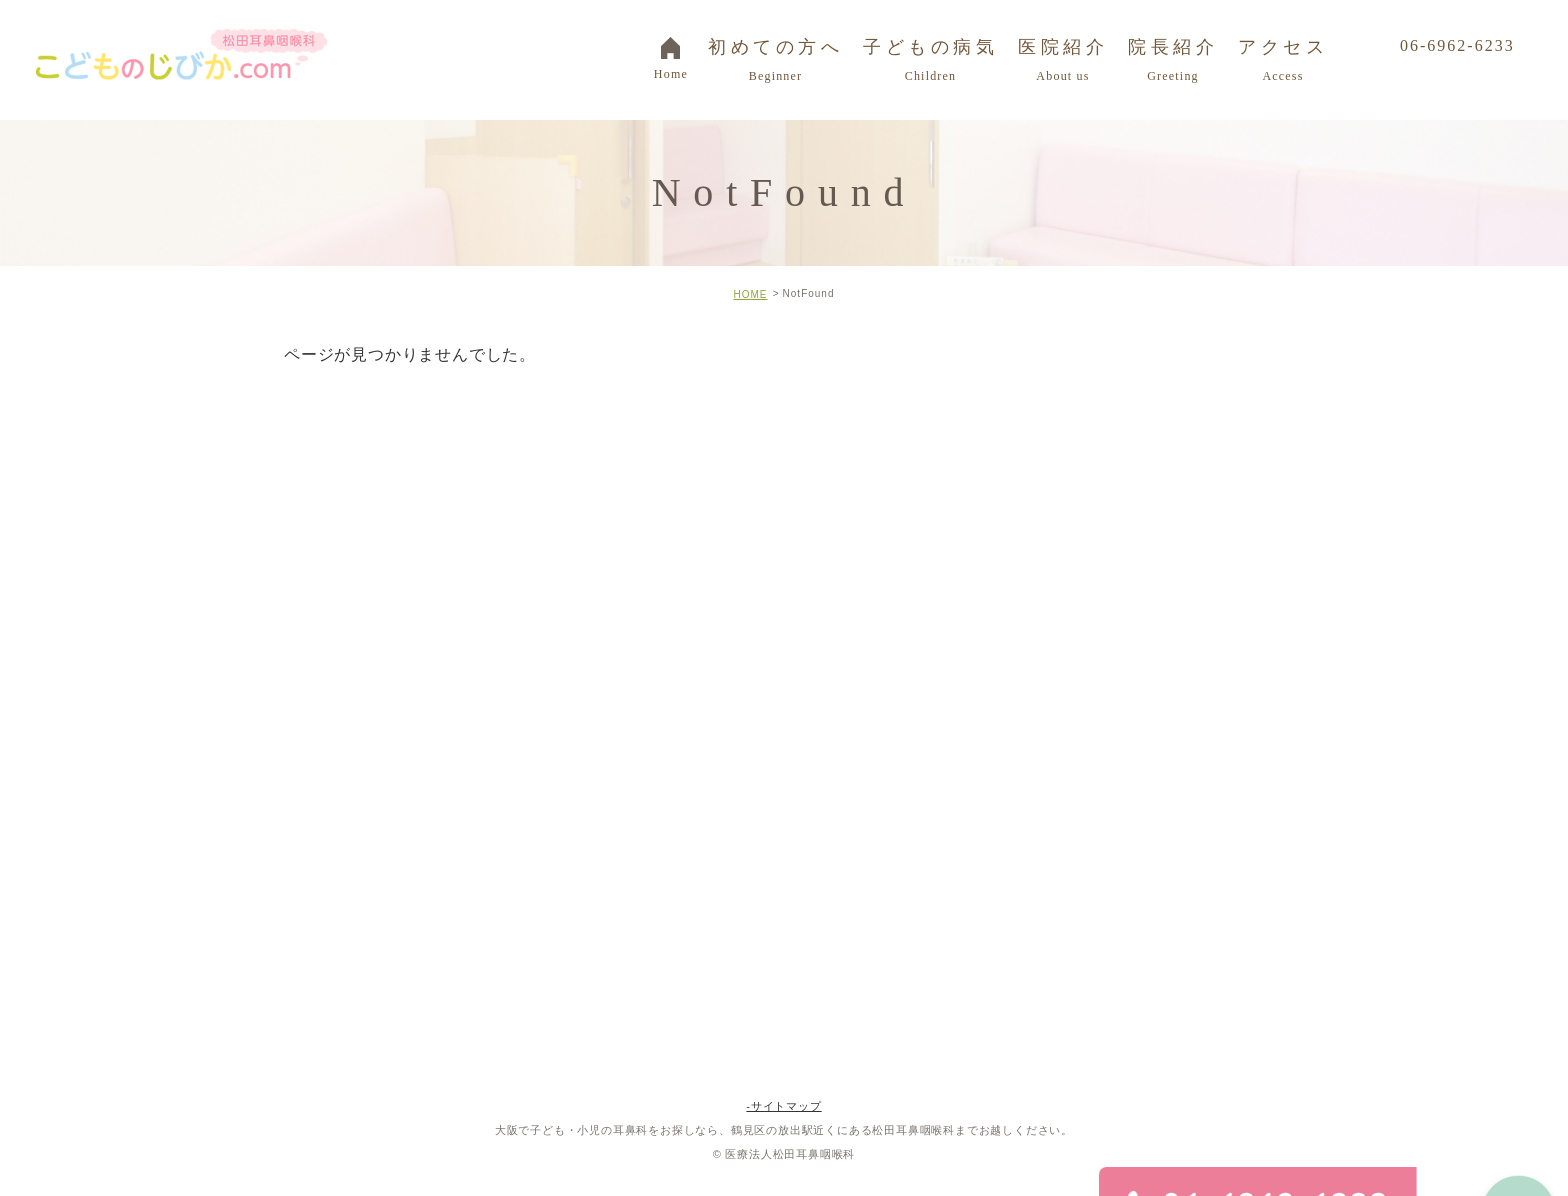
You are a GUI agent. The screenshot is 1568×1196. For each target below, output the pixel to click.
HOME (750, 294)
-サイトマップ (783, 1106)
